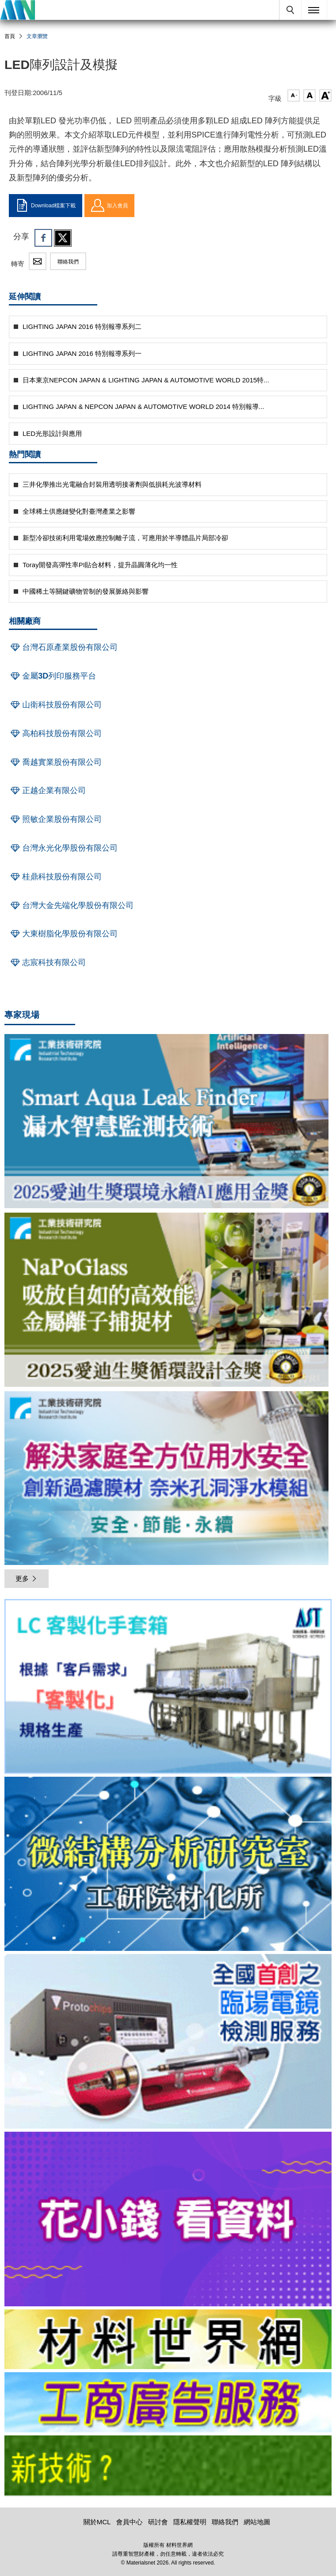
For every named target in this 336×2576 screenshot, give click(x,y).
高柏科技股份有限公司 (55, 733)
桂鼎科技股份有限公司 (55, 876)
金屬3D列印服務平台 (52, 676)
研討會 (158, 2522)
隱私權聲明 (189, 2522)
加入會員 (109, 205)
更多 (26, 1578)
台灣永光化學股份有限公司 (63, 847)
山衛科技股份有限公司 (55, 704)
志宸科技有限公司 (47, 962)
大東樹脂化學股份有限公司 (63, 933)
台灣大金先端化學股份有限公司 (71, 905)
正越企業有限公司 (47, 790)
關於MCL (97, 2522)
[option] (168, 1688)
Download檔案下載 (45, 205)
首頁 (9, 36)
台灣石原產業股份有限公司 (63, 647)
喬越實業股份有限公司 (55, 762)
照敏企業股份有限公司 (55, 819)
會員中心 (129, 2522)
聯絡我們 (68, 262)
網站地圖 (257, 2522)
